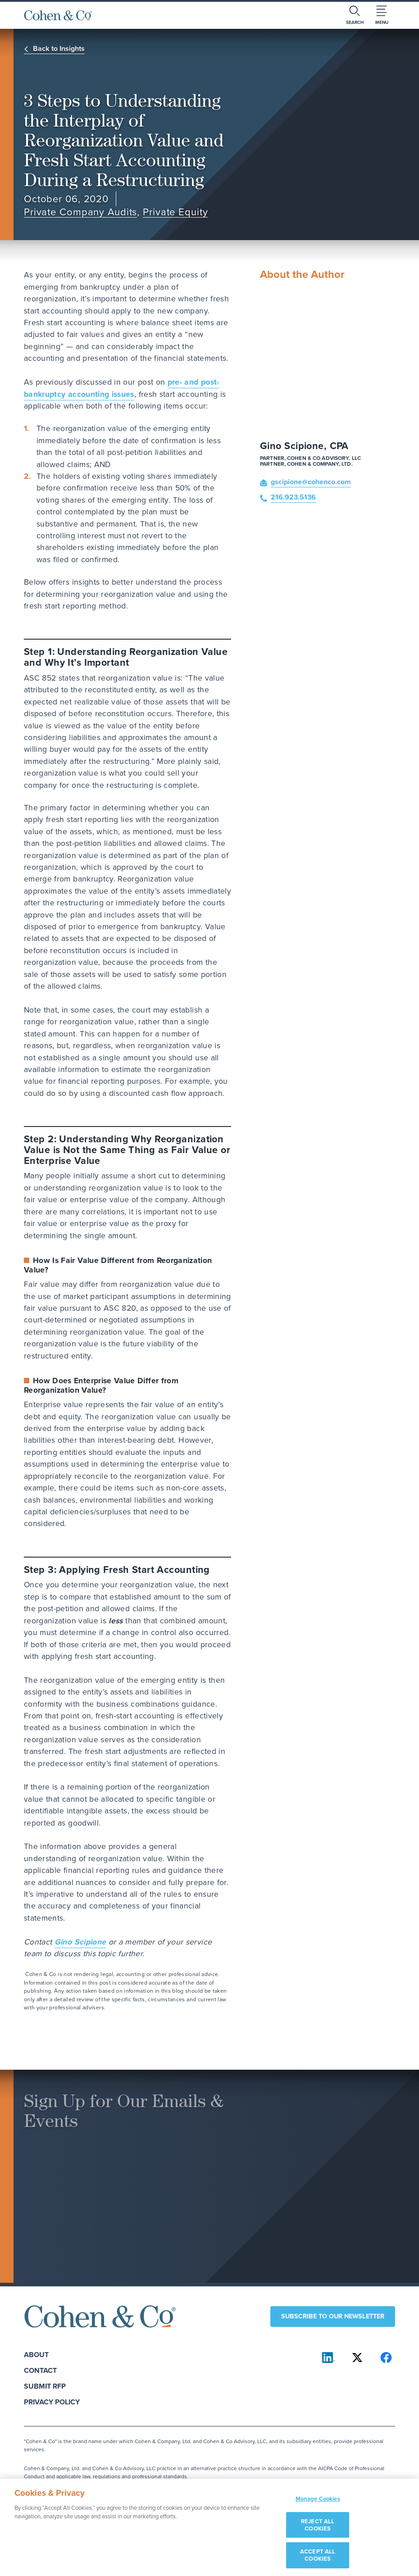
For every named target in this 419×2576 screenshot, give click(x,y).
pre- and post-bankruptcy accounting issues (121, 388)
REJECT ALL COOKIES (317, 2529)
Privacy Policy (52, 2402)
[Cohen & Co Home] (58, 15)
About (36, 2354)
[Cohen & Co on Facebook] (386, 2357)
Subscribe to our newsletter (332, 2316)
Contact (40, 2370)
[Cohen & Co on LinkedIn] (328, 2357)
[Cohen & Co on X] (357, 2357)
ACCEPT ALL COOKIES (317, 2560)
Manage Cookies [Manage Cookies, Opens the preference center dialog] (318, 2503)
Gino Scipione (80, 1942)
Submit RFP (45, 2386)
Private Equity (175, 212)
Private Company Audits (80, 212)
